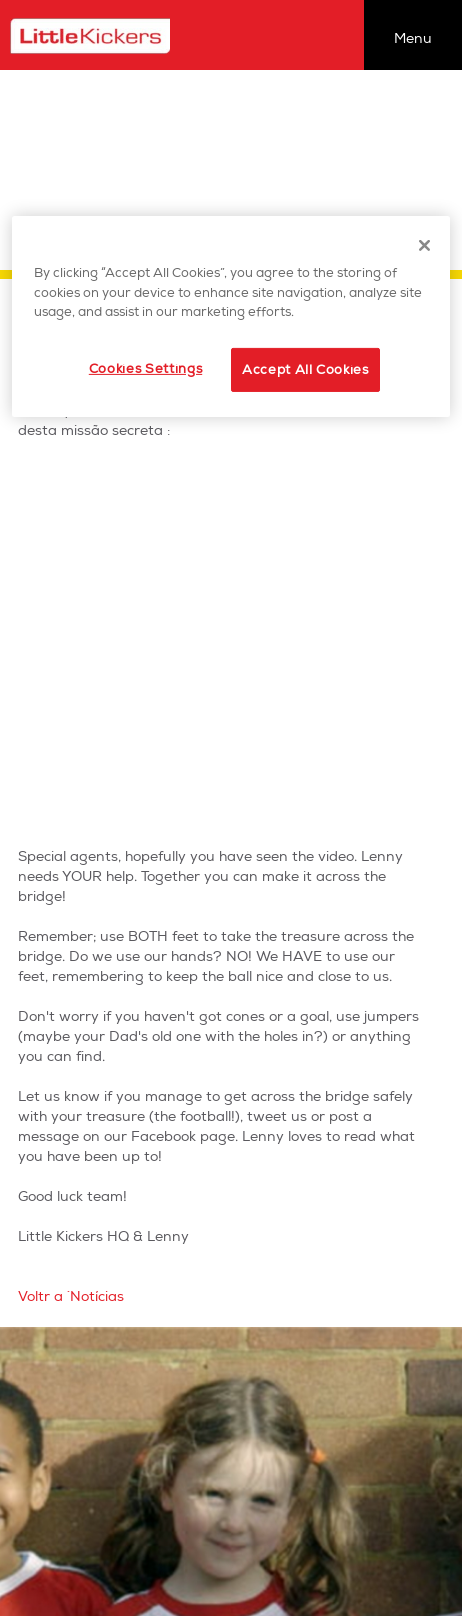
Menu (413, 38)
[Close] (425, 245)
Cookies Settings (145, 369)
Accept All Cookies (305, 370)
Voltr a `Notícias (71, 1296)
